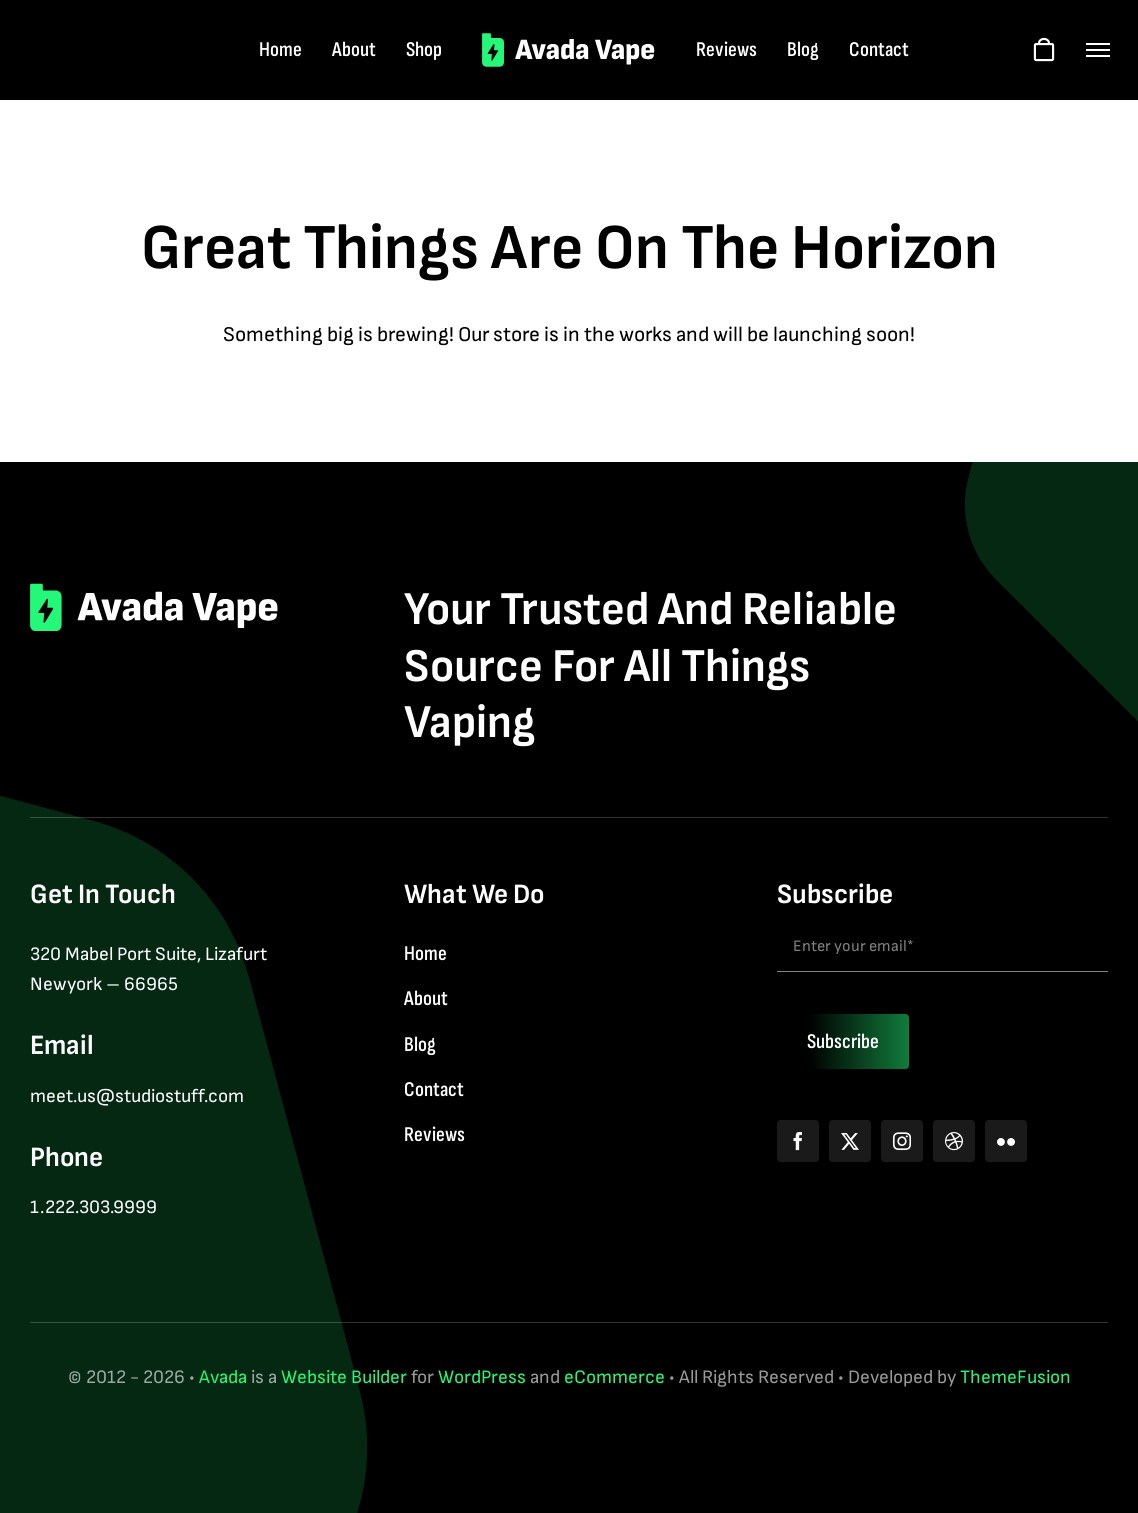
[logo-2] (569, 42)
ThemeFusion (1015, 1377)
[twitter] (850, 1141)
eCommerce (614, 1377)
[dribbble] (954, 1141)
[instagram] (902, 1141)
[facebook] (798, 1141)
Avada (223, 1377)
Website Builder (344, 1377)
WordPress (482, 1377)
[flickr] (1006, 1141)
